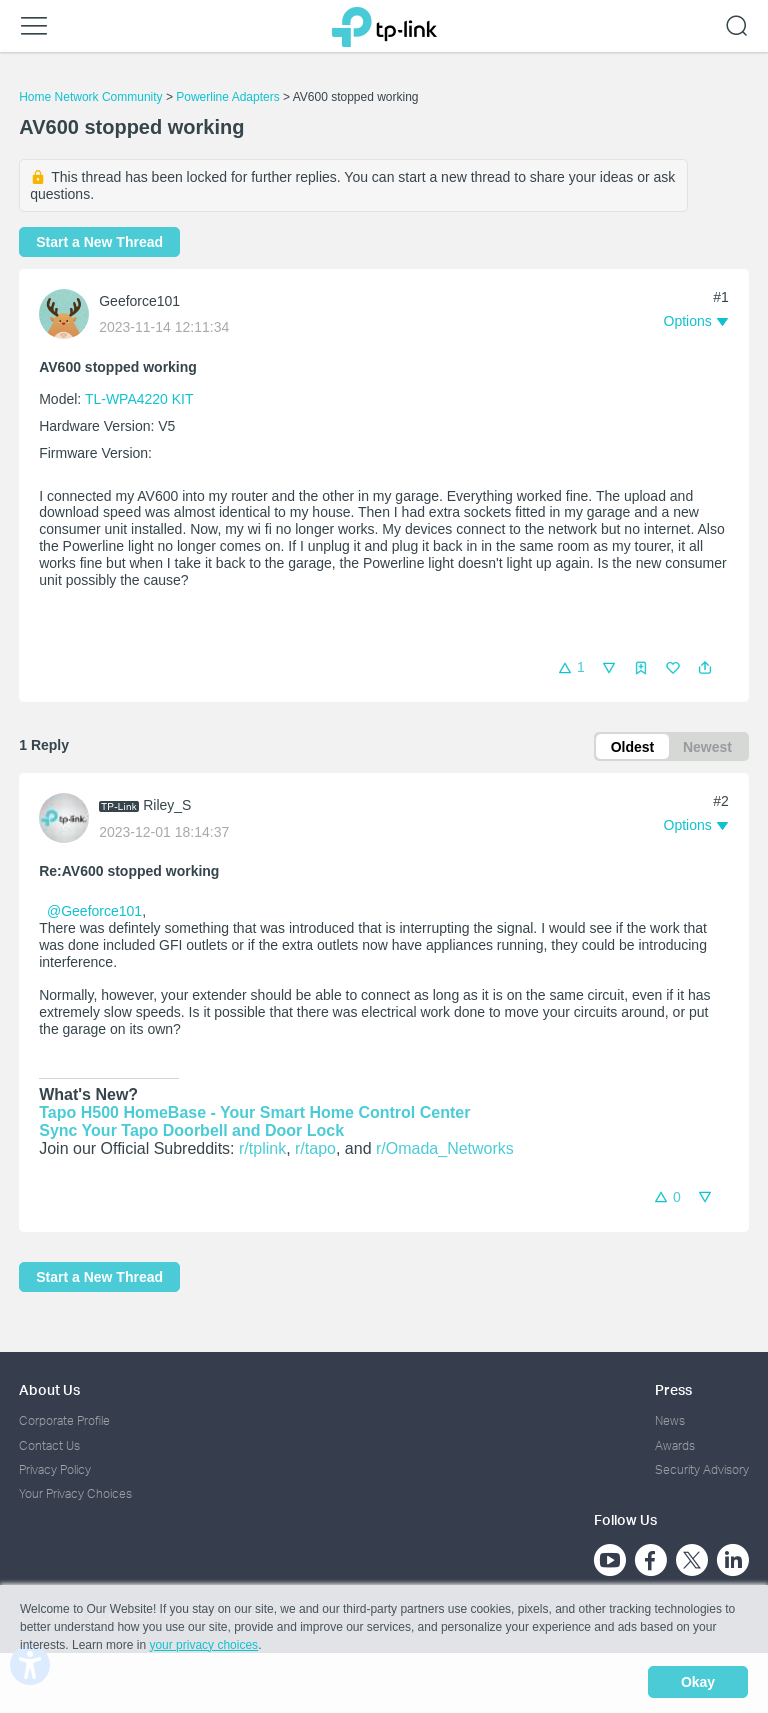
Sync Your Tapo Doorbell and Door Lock (191, 1131)
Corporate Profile (64, 1421)
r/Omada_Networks (445, 1149)
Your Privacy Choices (75, 1494)
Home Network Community (90, 97)
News (670, 1421)
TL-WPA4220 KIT (139, 399)
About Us (49, 1390)
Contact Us (49, 1445)
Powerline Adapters (227, 97)
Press (673, 1390)
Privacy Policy (55, 1469)
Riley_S (167, 806)
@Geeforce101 (94, 912)
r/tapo (315, 1149)
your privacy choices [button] (203, 1647)
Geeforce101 (139, 301)
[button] (705, 668)
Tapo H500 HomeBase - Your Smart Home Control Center (254, 1113)
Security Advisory (702, 1469)
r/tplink (262, 1149)
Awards (675, 1445)
